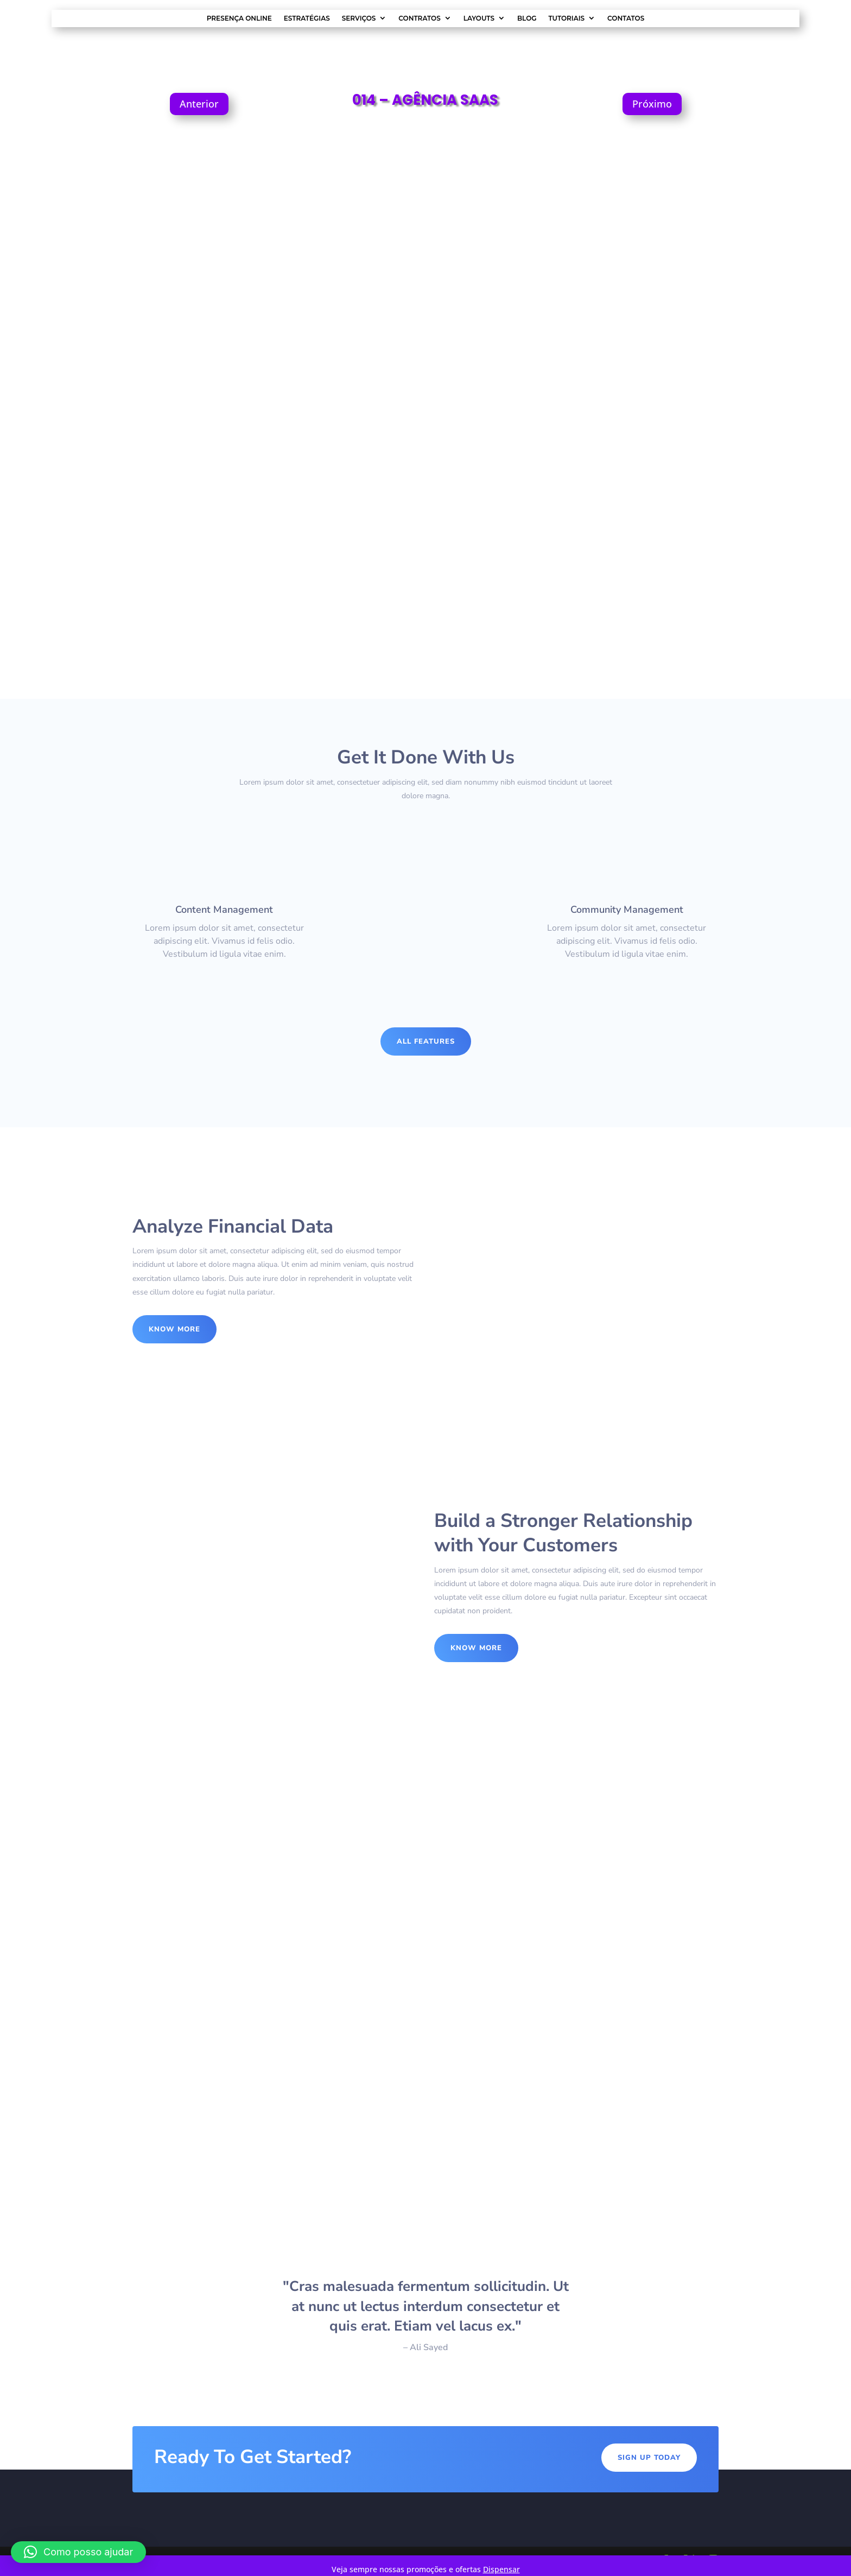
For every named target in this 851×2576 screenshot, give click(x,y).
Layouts (478, 18)
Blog (527, 18)
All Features (426, 1041)
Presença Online (239, 18)
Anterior (199, 103)
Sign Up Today (649, 2458)
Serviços (359, 18)
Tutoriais (567, 18)
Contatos (625, 18)
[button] (78, 2552)
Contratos (419, 18)
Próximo (652, 103)
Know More (174, 1329)
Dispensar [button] (501, 2569)
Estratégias (307, 18)
